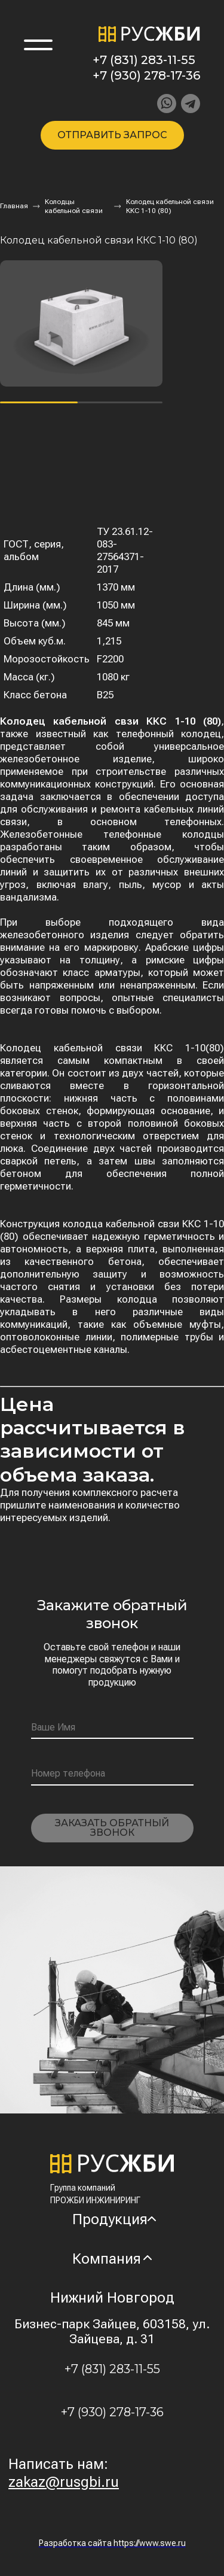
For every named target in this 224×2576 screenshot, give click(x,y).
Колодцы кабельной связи (74, 206)
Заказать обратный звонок (112, 1827)
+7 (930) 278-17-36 (146, 75)
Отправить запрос (112, 135)
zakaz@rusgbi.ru (63, 2482)
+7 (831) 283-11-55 (144, 60)
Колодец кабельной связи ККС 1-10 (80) (170, 206)
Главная (14, 206)
